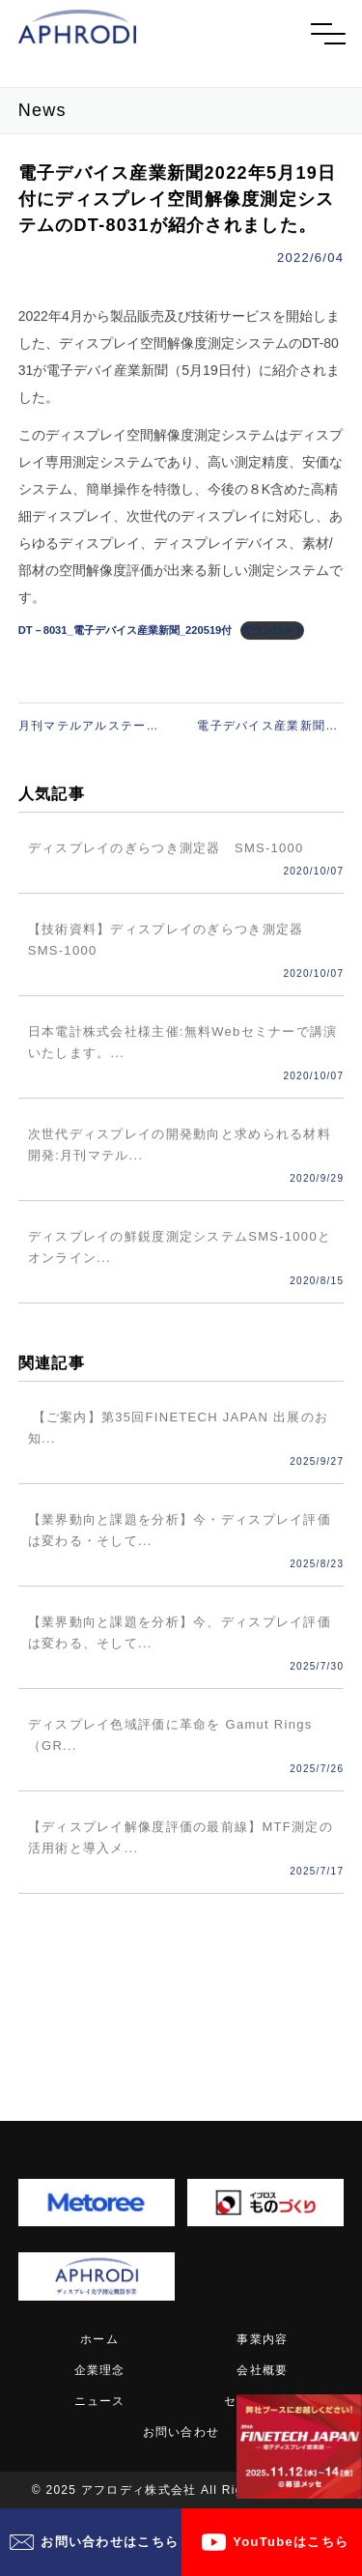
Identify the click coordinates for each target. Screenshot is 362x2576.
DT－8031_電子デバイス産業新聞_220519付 (125, 630)
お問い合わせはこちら (110, 2541)
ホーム (99, 2339)
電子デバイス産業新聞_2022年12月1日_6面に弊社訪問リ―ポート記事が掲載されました (270, 726)
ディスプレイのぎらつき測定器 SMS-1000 (166, 849)
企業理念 (99, 2370)
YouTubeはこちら (290, 2541)
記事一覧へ (180, 1971)
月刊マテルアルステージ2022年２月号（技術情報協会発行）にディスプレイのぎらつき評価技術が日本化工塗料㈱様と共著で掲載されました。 (91, 726)
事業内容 (262, 2339)
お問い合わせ (181, 2432)
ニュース (99, 2401)
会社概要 (262, 2370)
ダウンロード (272, 630)
